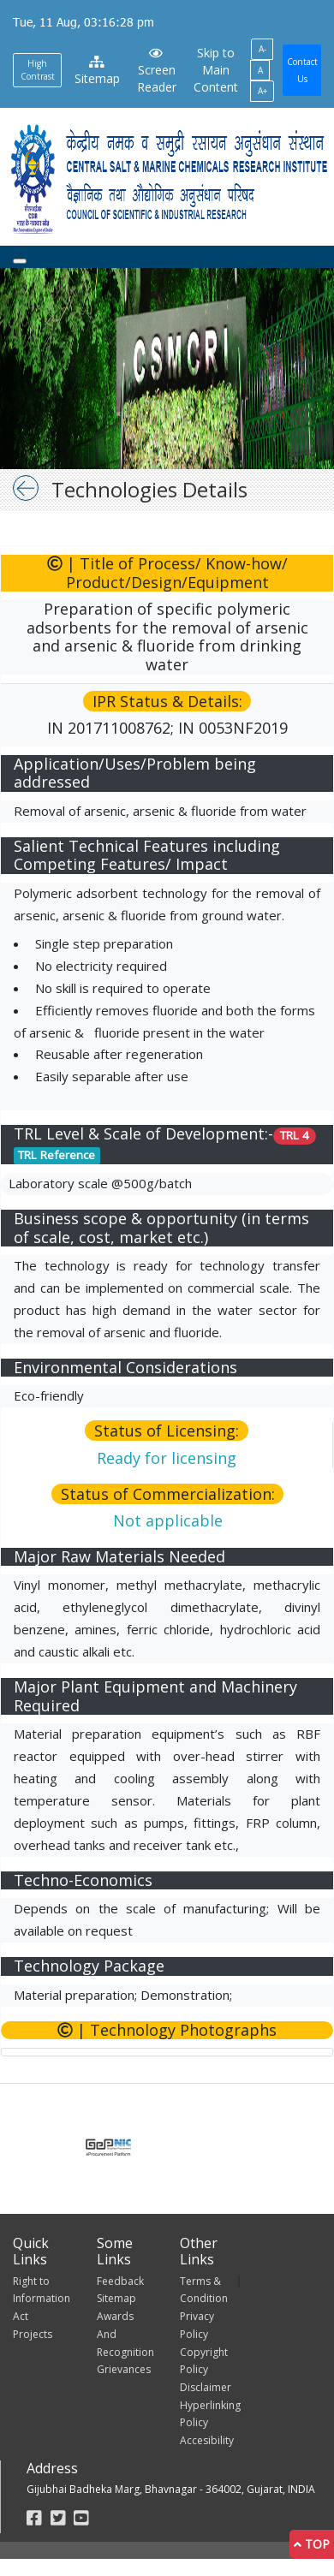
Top (312, 2544)
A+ (262, 91)
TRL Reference (56, 1155)
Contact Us (302, 70)
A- (262, 49)
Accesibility (207, 2440)
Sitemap (97, 71)
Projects (32, 2334)
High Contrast (38, 69)
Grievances (124, 2369)
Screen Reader (156, 71)
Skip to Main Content (216, 70)
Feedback (120, 2281)
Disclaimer (205, 2387)
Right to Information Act (41, 2298)
